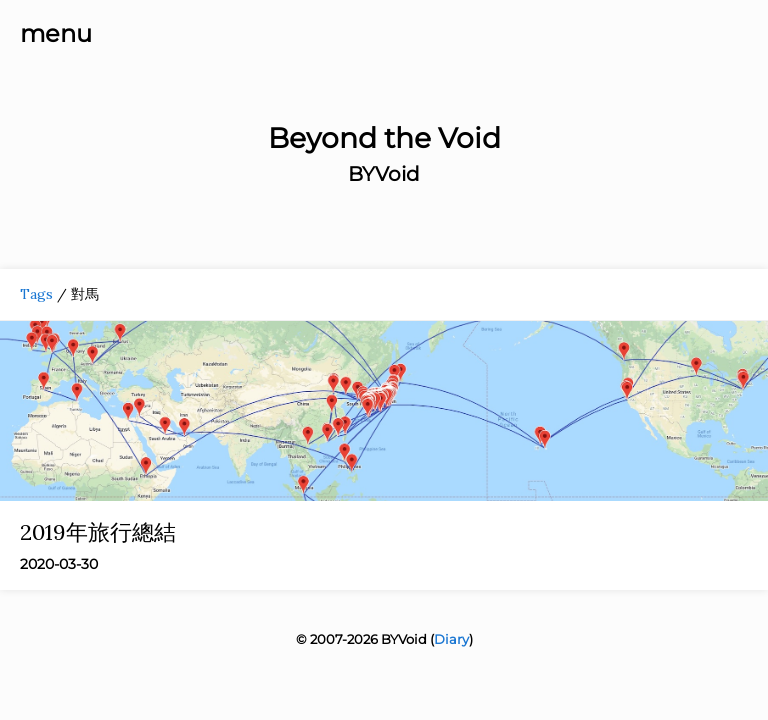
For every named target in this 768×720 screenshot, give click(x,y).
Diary (451, 639)
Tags (36, 294)
